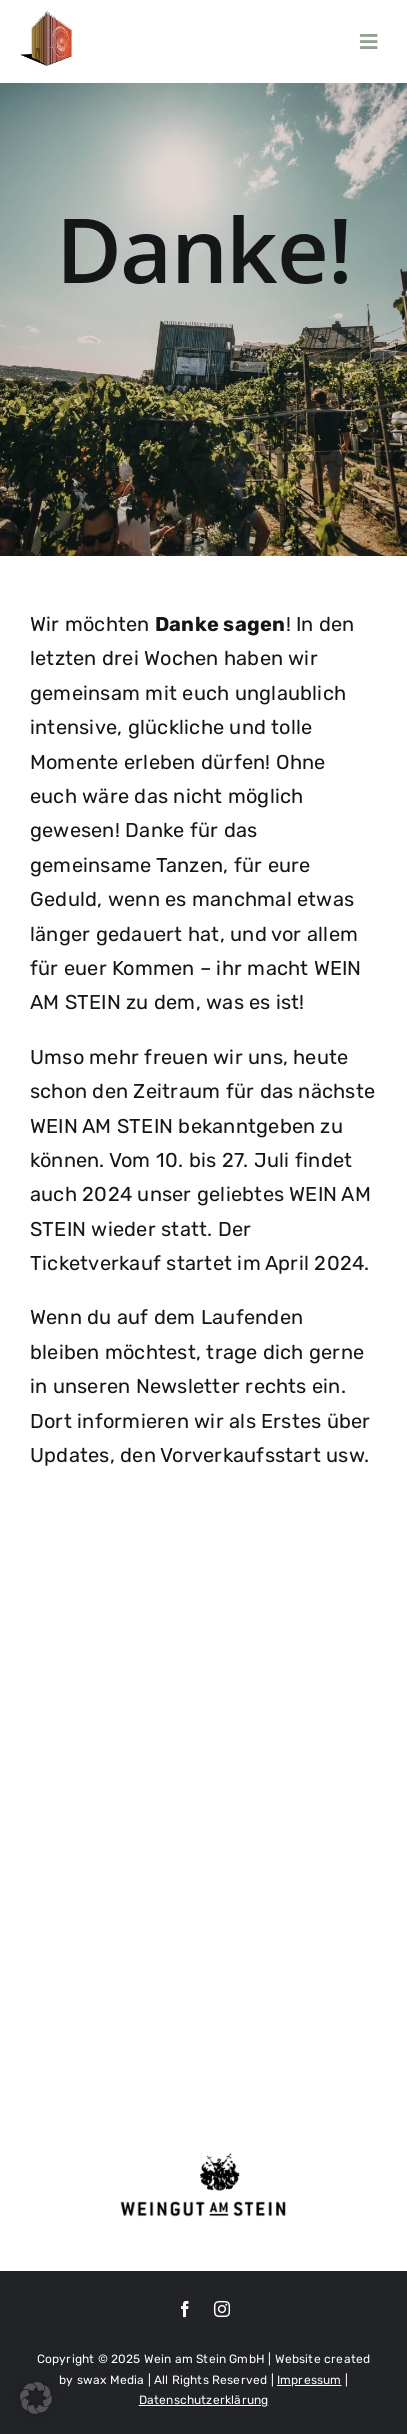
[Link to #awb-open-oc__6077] (369, 42)
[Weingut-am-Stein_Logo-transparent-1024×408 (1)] (203, 2157)
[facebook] (185, 2309)
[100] (47, 18)
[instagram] (222, 2309)
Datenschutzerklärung (204, 2400)
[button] (36, 2398)
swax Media (111, 2380)
